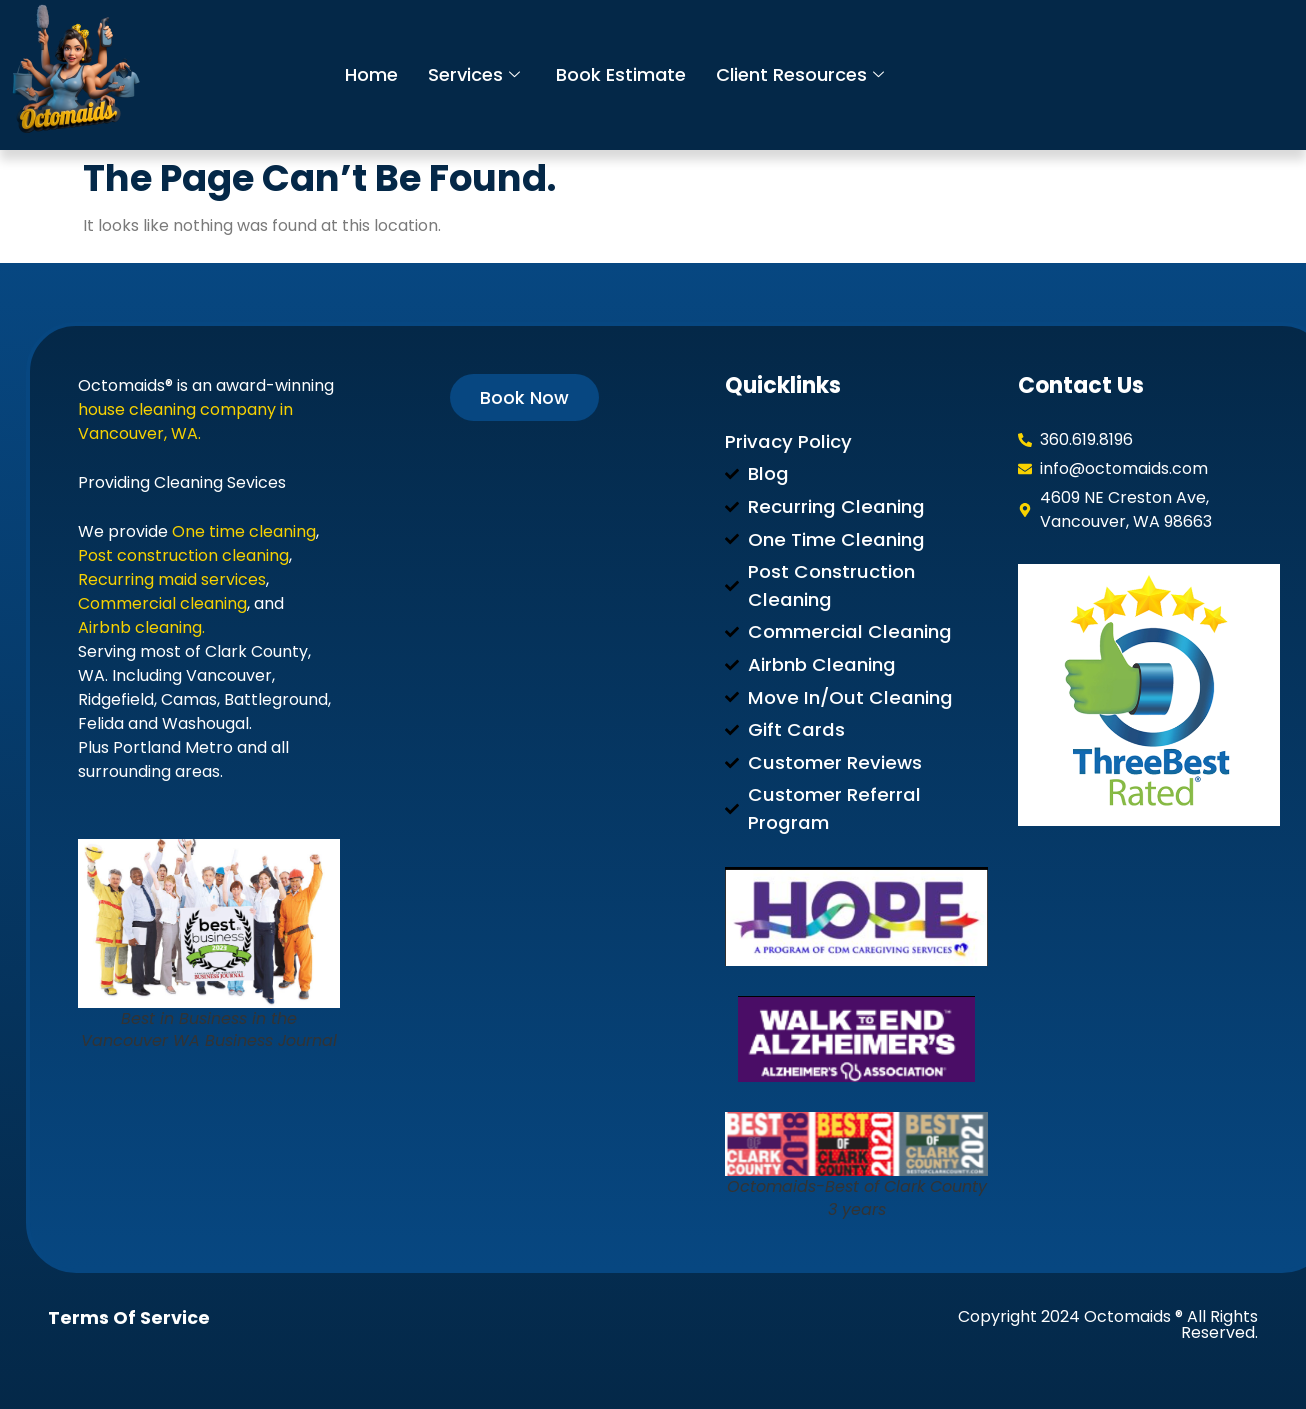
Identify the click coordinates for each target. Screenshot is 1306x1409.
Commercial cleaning (162, 603)
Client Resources (810, 74)
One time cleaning (244, 531)
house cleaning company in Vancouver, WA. (185, 421)
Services (477, 74)
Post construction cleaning (183, 555)
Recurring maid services (172, 579)
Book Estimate (627, 74)
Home (372, 74)
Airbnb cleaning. (141, 627)
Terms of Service (129, 1318)
